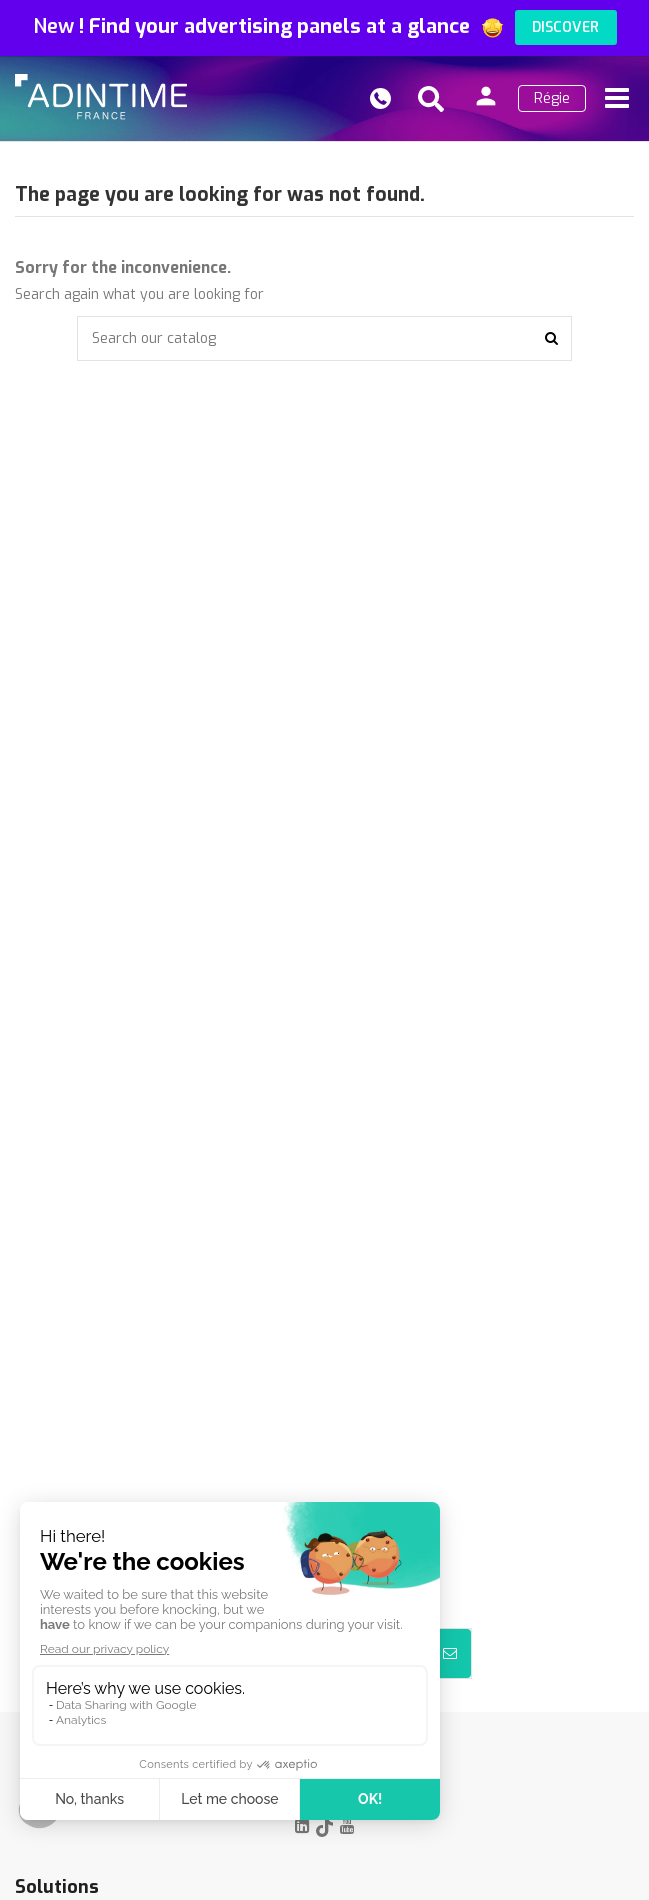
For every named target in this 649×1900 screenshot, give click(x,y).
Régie (552, 98)
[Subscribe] (450, 1653)
